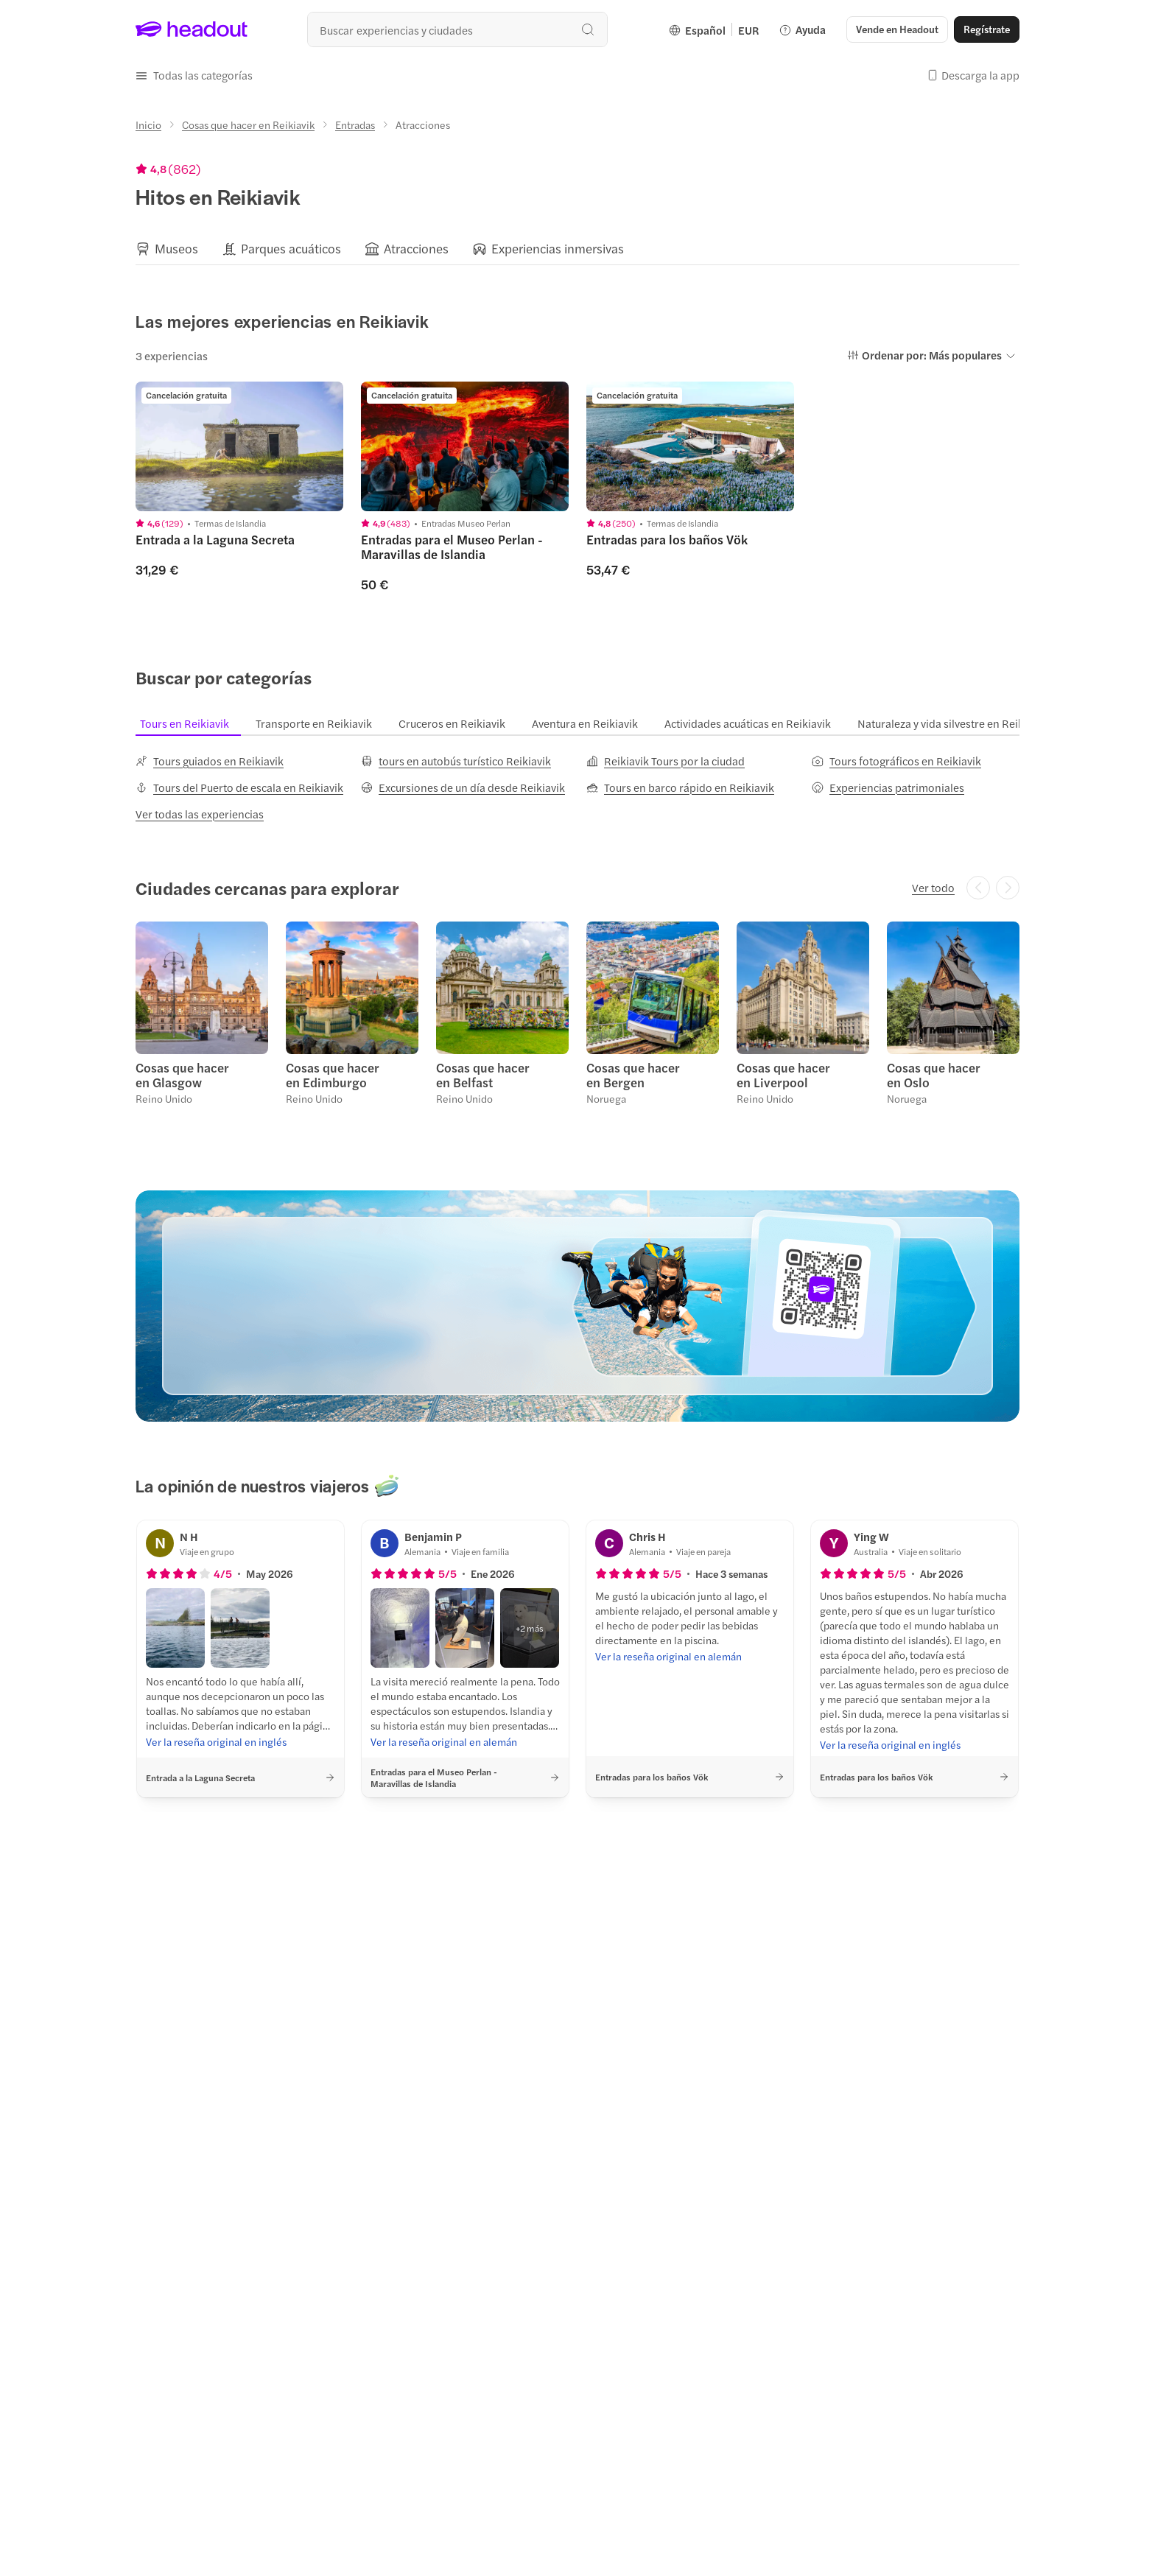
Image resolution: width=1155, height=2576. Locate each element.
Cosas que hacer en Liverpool (783, 1074)
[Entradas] (355, 124)
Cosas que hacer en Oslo (933, 1074)
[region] (577, 248)
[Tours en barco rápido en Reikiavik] (680, 787)
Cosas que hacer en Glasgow (182, 1074)
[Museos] (176, 248)
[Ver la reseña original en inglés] (216, 1741)
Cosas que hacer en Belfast (483, 1074)
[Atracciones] (416, 248)
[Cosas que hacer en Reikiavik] (248, 124)
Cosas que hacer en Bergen (633, 1074)
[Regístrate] (986, 29)
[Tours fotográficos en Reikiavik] (896, 761)
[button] (897, 29)
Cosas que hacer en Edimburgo (332, 1074)
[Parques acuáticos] (291, 248)
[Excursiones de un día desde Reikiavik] (463, 787)
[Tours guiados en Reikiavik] (210, 761)
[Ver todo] (933, 887)
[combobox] (457, 29)
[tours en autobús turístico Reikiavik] (456, 761)
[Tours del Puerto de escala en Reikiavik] (239, 787)
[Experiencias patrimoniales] (888, 787)
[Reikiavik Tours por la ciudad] (665, 761)
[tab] (193, 723)
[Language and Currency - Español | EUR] (714, 29)
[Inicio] (148, 124)
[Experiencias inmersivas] (557, 248)
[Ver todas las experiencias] (200, 814)
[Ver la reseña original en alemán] (444, 1741)
